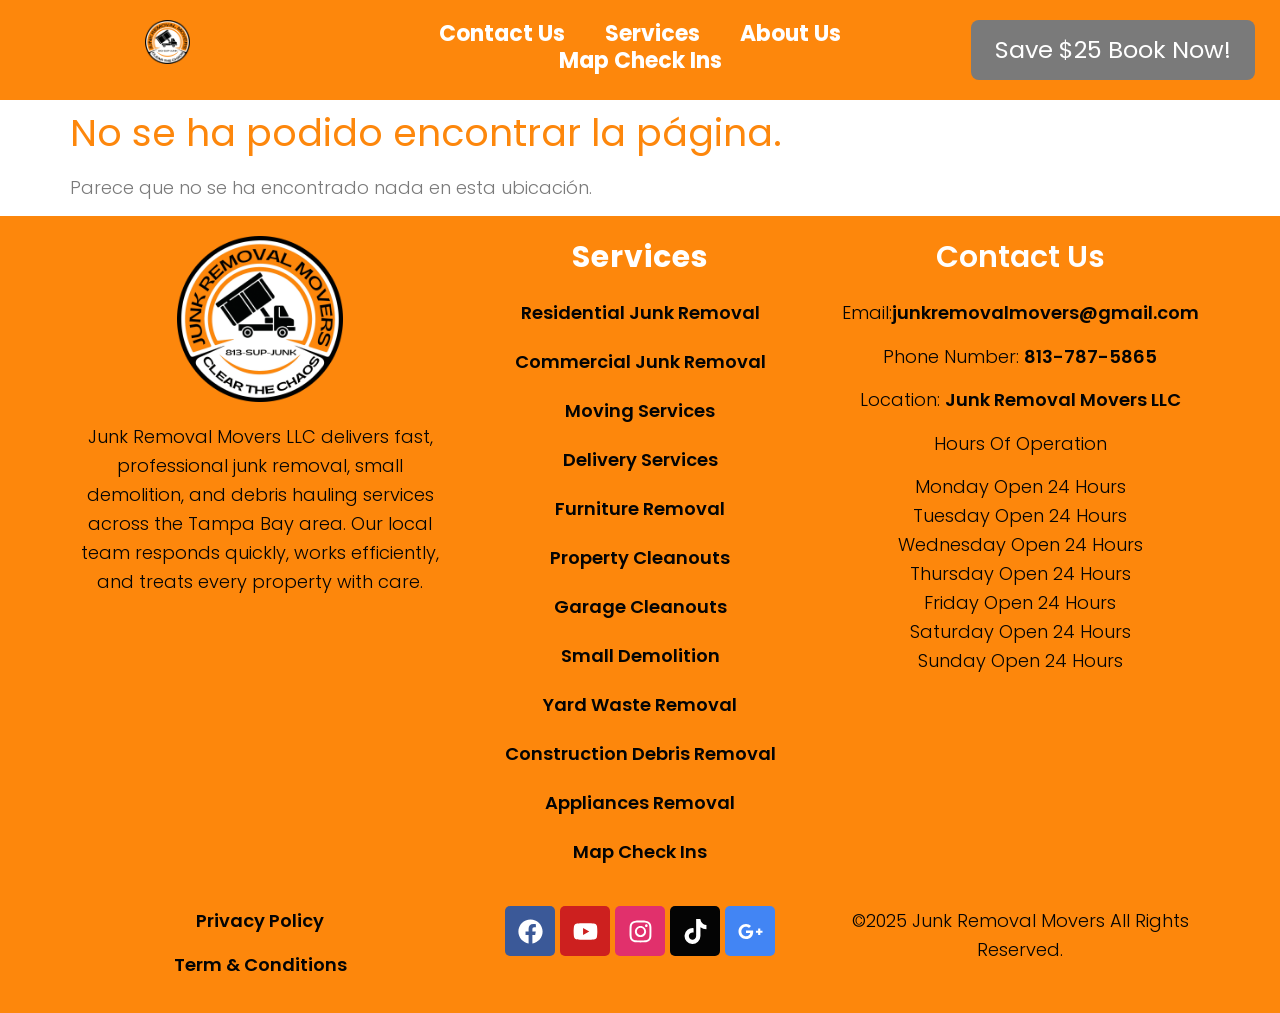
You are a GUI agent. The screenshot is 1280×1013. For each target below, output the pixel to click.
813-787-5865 (1090, 356)
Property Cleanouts (640, 557)
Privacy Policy (260, 920)
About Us (790, 33)
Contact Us (502, 33)
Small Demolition (640, 655)
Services (652, 33)
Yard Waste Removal (640, 704)
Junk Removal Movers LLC (1063, 399)
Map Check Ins (640, 60)
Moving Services (640, 410)
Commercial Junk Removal (640, 361)
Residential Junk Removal (640, 312)
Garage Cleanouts (640, 606)
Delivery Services (640, 459)
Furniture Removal (640, 508)
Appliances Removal (640, 802)
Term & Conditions (260, 964)
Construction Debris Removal (640, 753)
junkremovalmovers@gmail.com (1045, 312)
